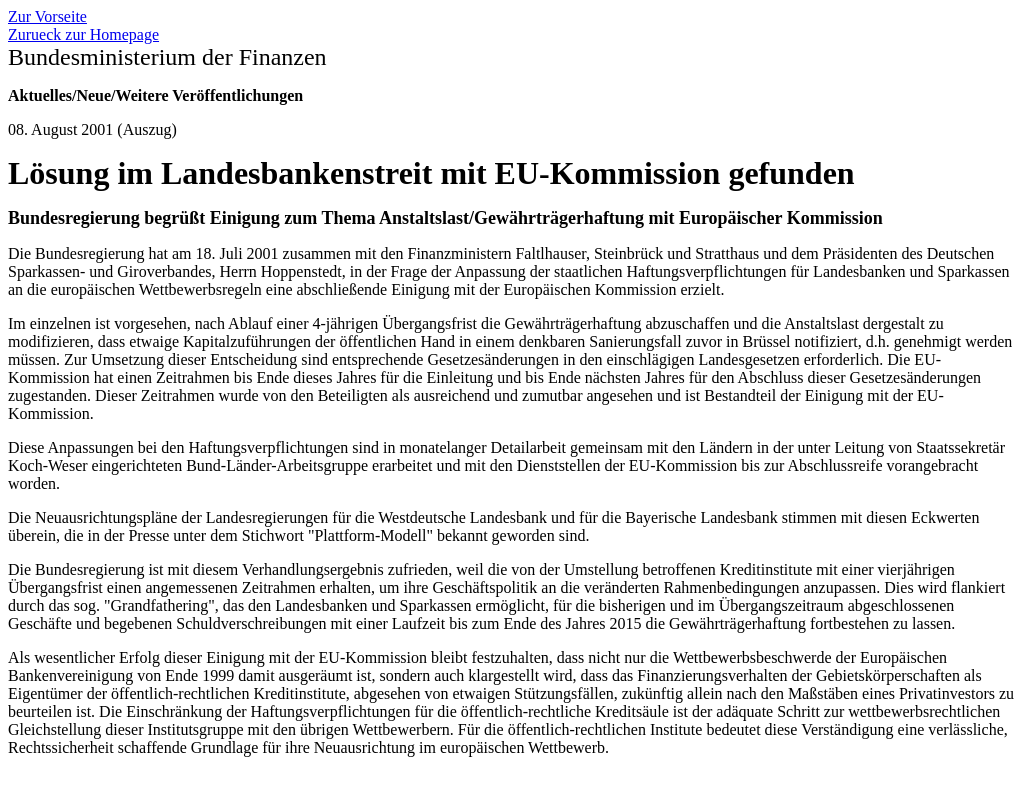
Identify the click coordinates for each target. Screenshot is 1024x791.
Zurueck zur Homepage (83, 34)
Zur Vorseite (47, 16)
